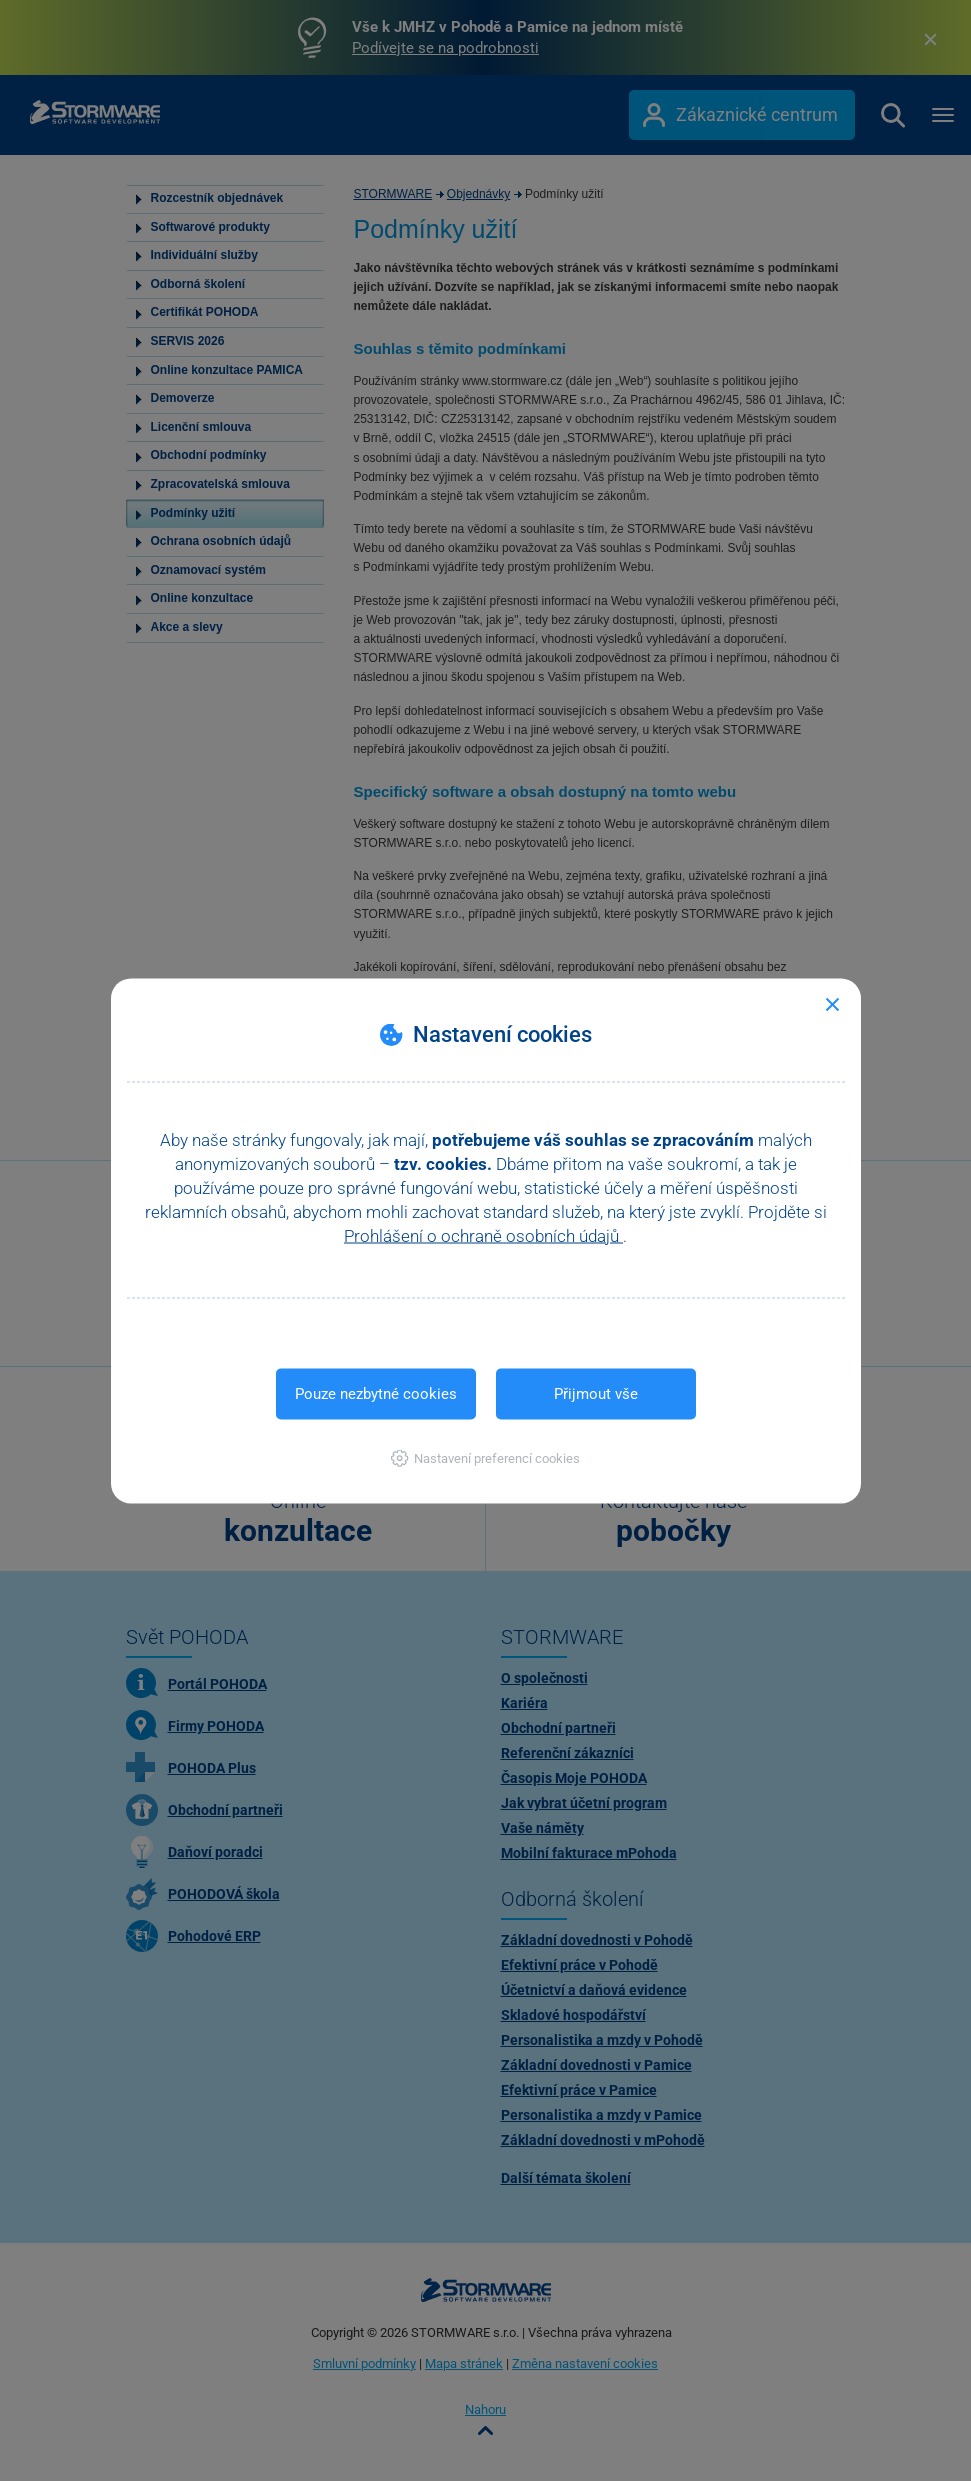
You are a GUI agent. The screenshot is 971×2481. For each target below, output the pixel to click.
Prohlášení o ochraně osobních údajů (483, 1235)
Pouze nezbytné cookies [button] (376, 1393)
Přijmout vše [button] (596, 1393)
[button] (485, 1457)
